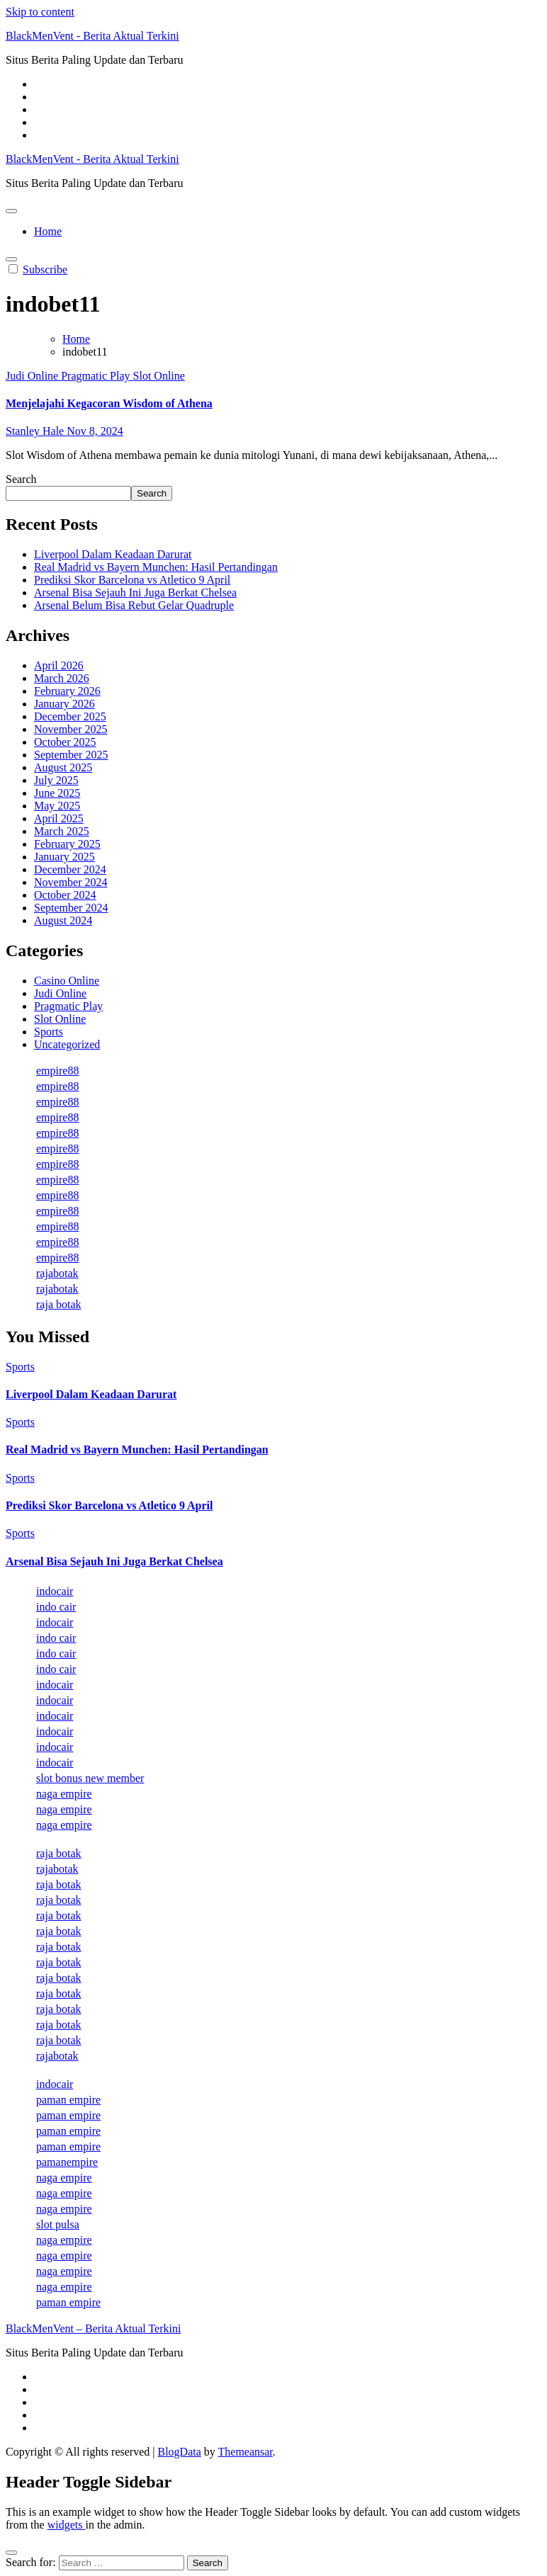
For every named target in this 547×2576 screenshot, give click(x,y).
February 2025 (67, 844)
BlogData (179, 2452)
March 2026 (61, 678)
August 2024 (63, 920)
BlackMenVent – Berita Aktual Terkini (93, 2328)
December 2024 (70, 869)
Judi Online (33, 376)
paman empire (68, 2100)
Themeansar (245, 2452)
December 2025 (70, 716)
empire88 (57, 1071)
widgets (66, 2525)
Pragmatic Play (96, 376)
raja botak (58, 1304)
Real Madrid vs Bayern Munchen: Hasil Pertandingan (156, 567)
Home (48, 231)
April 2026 (59, 665)
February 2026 (67, 691)
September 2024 (71, 908)
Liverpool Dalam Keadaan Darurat (113, 554)
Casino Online (66, 981)
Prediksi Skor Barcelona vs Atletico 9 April (132, 580)
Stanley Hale (36, 431)
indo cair (56, 1607)
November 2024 (71, 882)
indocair (54, 1591)
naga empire (64, 1794)
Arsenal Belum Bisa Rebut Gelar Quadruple (134, 605)
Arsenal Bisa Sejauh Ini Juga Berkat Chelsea (135, 592)
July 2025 (56, 780)
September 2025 (71, 755)
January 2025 (64, 857)
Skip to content (40, 12)
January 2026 (64, 704)
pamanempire (67, 2162)
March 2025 (61, 831)
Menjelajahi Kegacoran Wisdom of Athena (109, 403)
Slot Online (159, 376)
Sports (48, 1032)
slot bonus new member (90, 1778)
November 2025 (71, 729)
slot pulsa (57, 2224)
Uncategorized (67, 1044)
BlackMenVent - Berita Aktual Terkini (92, 36)
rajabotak (57, 1273)
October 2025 (65, 742)
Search (21, 479)
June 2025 (57, 793)
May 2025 (57, 806)
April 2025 (59, 818)
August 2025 (63, 767)
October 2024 (65, 895)
